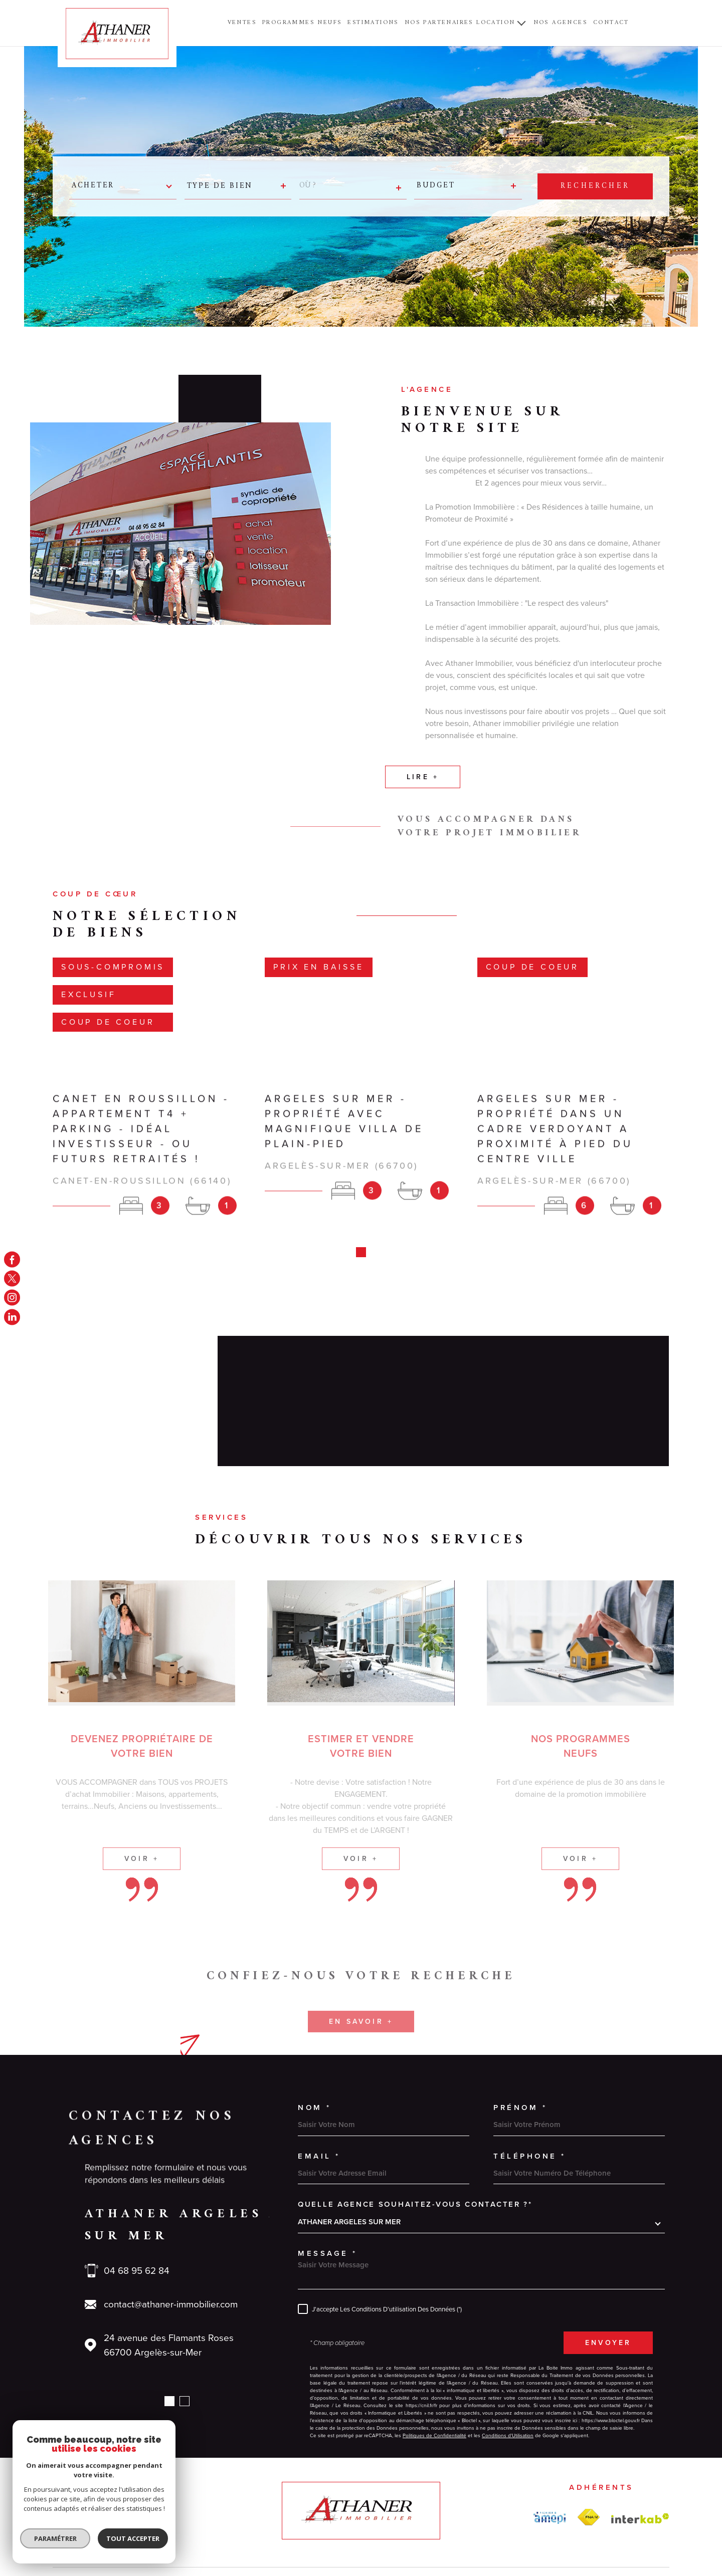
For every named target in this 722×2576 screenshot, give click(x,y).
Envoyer (608, 2278)
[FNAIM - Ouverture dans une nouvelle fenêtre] (588, 2453)
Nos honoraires (341, 2524)
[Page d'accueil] (117, 33)
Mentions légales (431, 2524)
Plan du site (385, 2524)
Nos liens (498, 2524)
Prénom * (520, 2043)
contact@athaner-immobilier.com (171, 2240)
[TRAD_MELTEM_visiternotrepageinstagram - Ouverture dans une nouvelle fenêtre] (12, 1298)
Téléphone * (529, 2091)
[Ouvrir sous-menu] (521, 23)
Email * (319, 2091)
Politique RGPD (539, 2524)
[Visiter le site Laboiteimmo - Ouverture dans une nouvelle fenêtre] (88, 2524)
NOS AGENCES (560, 23)
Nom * (314, 2043)
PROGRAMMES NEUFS (301, 23)
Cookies (577, 2524)
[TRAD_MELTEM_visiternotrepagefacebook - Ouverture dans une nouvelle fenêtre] (12, 1259)
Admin (470, 2524)
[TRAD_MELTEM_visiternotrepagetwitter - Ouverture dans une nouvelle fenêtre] (12, 1278)
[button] (169, 2337)
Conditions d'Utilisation (507, 2371)
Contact (611, 23)
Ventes (242, 23)
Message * (327, 2189)
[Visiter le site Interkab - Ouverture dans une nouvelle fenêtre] (640, 2454)
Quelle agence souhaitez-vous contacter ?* (415, 2140)
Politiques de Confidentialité (434, 2371)
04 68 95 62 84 (136, 2206)
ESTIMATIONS (372, 23)
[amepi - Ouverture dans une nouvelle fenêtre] (549, 2454)
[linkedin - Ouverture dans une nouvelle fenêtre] (12, 1317)
